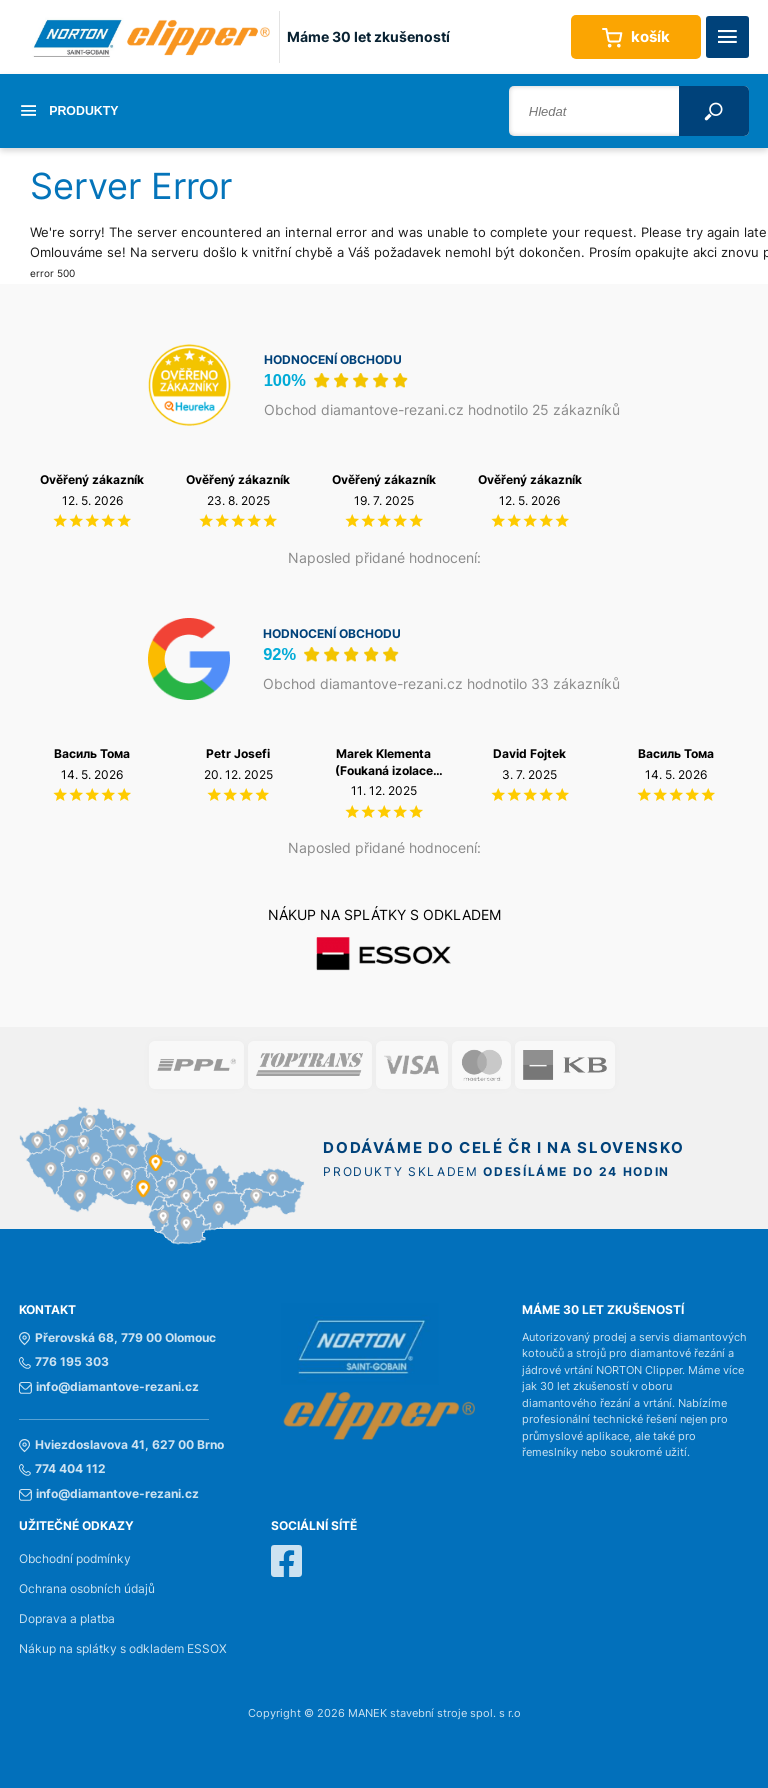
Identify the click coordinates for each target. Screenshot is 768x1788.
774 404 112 (62, 1469)
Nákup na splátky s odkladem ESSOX (123, 1649)
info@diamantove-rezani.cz (109, 1387)
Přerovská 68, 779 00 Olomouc (117, 1338)
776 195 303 (64, 1362)
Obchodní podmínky (75, 1559)
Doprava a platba (67, 1619)
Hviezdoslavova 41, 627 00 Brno (121, 1445)
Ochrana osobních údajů (87, 1589)
